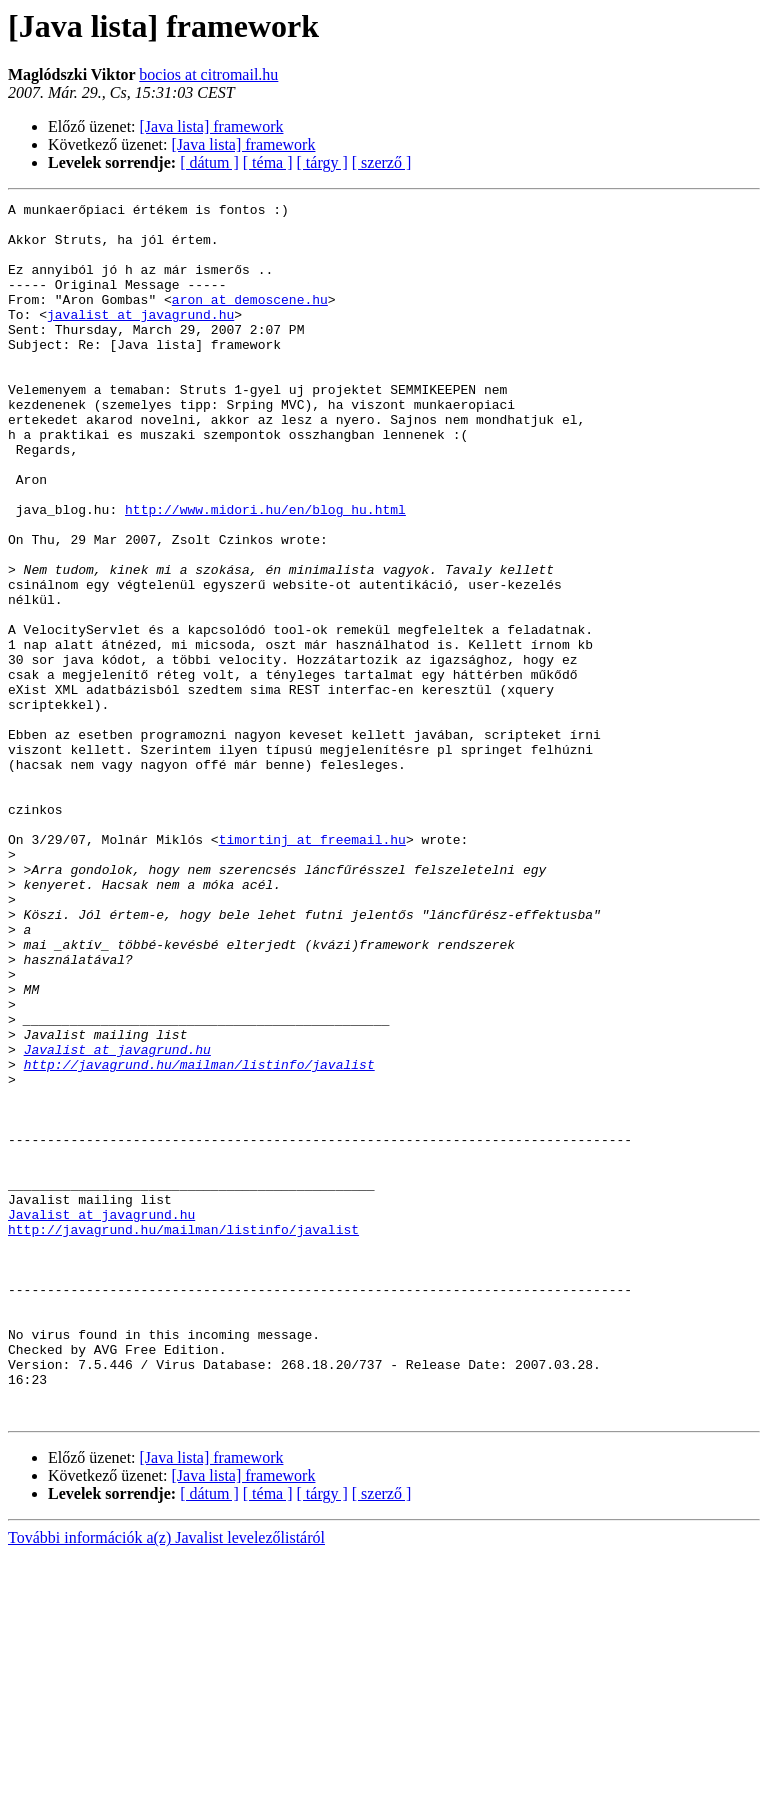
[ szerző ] (382, 162)
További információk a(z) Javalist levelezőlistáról (166, 1780)
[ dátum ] (209, 162)
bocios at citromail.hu (208, 74)
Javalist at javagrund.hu (117, 1220)
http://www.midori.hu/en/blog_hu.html (265, 572)
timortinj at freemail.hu (312, 968)
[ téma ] (268, 162)
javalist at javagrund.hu (140, 338)
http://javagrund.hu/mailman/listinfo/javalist (199, 1238)
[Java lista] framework (212, 126)
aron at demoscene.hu (250, 320)
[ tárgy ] (322, 162)
